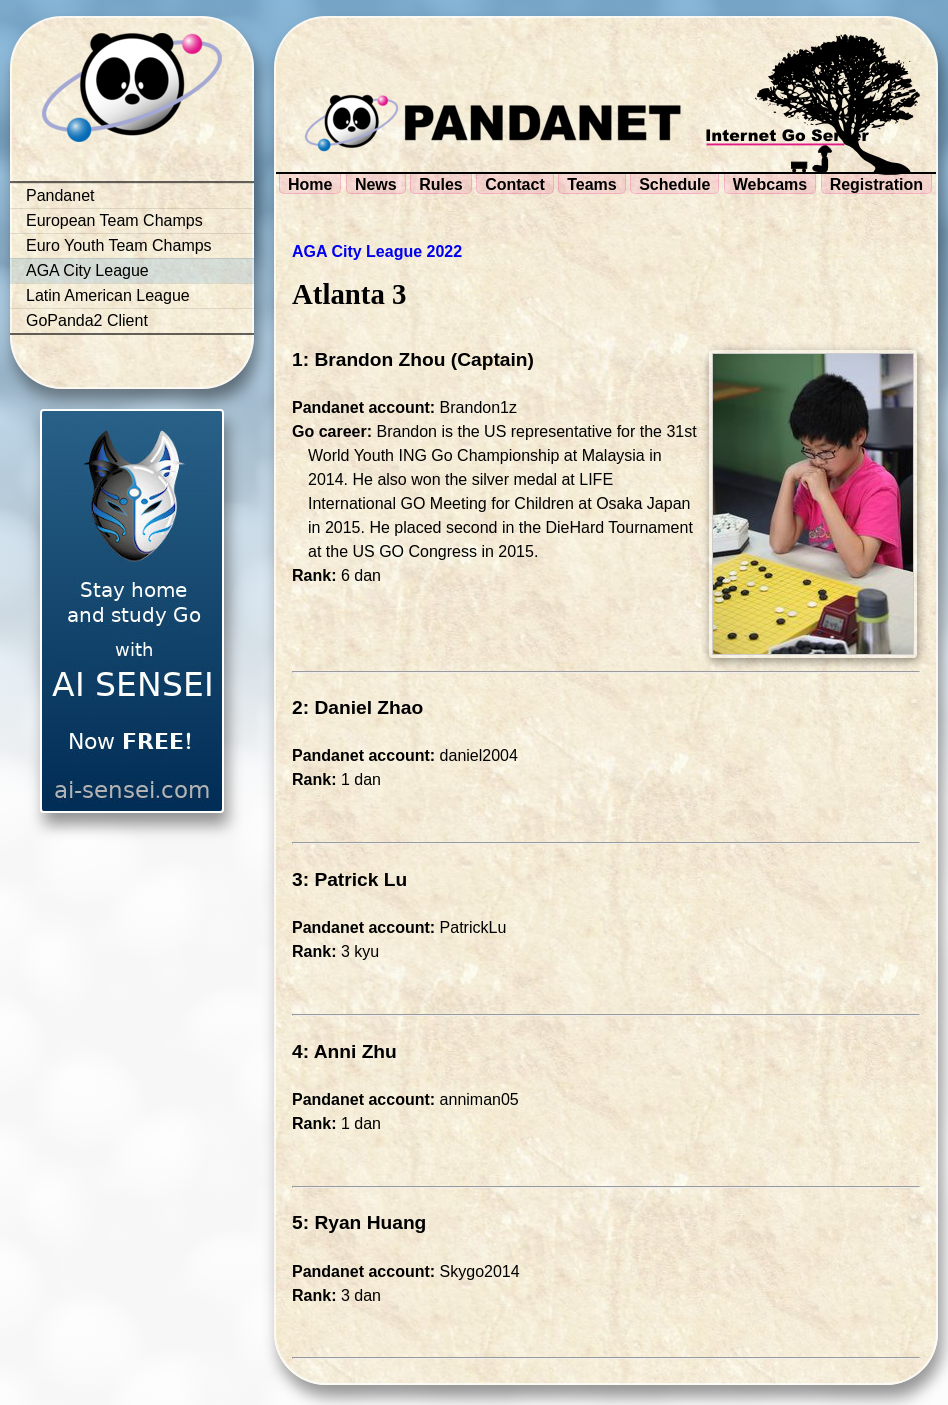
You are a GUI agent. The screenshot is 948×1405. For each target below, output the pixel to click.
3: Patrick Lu (349, 879)
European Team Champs (114, 220)
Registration (876, 184)
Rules (441, 184)
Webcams (770, 184)
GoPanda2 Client (87, 320)
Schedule (674, 184)
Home (310, 184)
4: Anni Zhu (344, 1051)
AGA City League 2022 (377, 251)
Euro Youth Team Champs (119, 245)
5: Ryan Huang (359, 1222)
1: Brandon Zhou (368, 359)
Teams (592, 184)
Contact (515, 184)
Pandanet (60, 195)
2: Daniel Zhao (357, 707)
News (376, 184)
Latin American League (108, 295)
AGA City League (87, 270)
